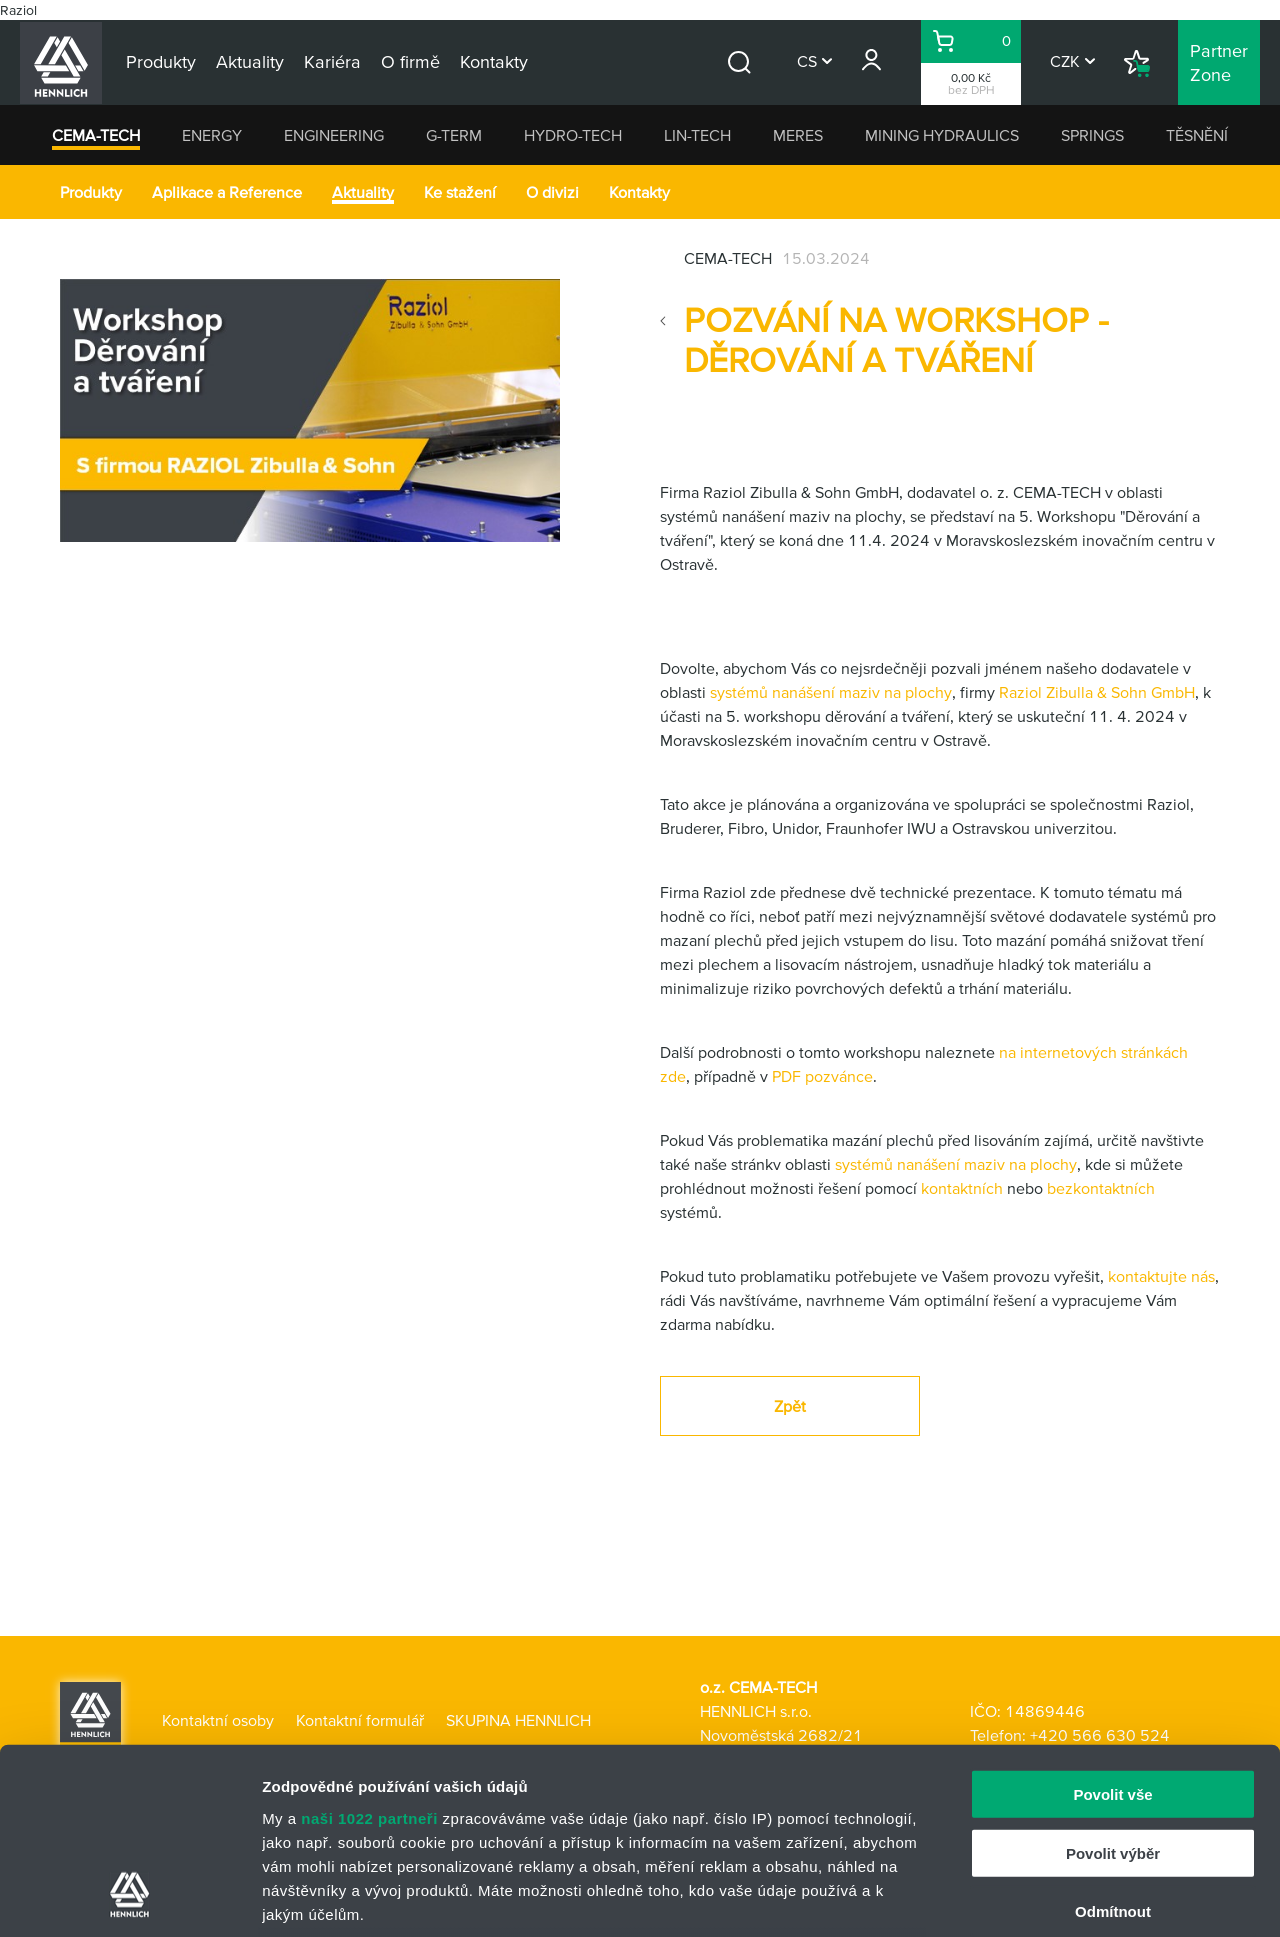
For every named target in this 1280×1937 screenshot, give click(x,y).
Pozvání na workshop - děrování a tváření (896, 339)
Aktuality (363, 192)
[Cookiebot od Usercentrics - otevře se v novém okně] (129, 1898)
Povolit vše (1112, 1628)
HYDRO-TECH (573, 135)
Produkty (91, 192)
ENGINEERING (334, 135)
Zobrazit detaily (1057, 1897)
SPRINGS (1092, 135)
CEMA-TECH (96, 135)
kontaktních (962, 1188)
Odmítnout (1113, 1745)
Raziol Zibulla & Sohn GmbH (1097, 692)
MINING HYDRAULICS (942, 135)
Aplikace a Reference (227, 192)
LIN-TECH (697, 135)
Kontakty (639, 192)
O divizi (552, 192)
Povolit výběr (1113, 1686)
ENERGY (212, 135)
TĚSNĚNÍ (1197, 135)
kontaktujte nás (1161, 1276)
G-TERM (454, 135)
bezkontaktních (1101, 1188)
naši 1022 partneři (369, 1651)
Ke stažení (460, 192)
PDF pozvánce (822, 1076)
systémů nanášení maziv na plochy (831, 692)
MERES (798, 135)
